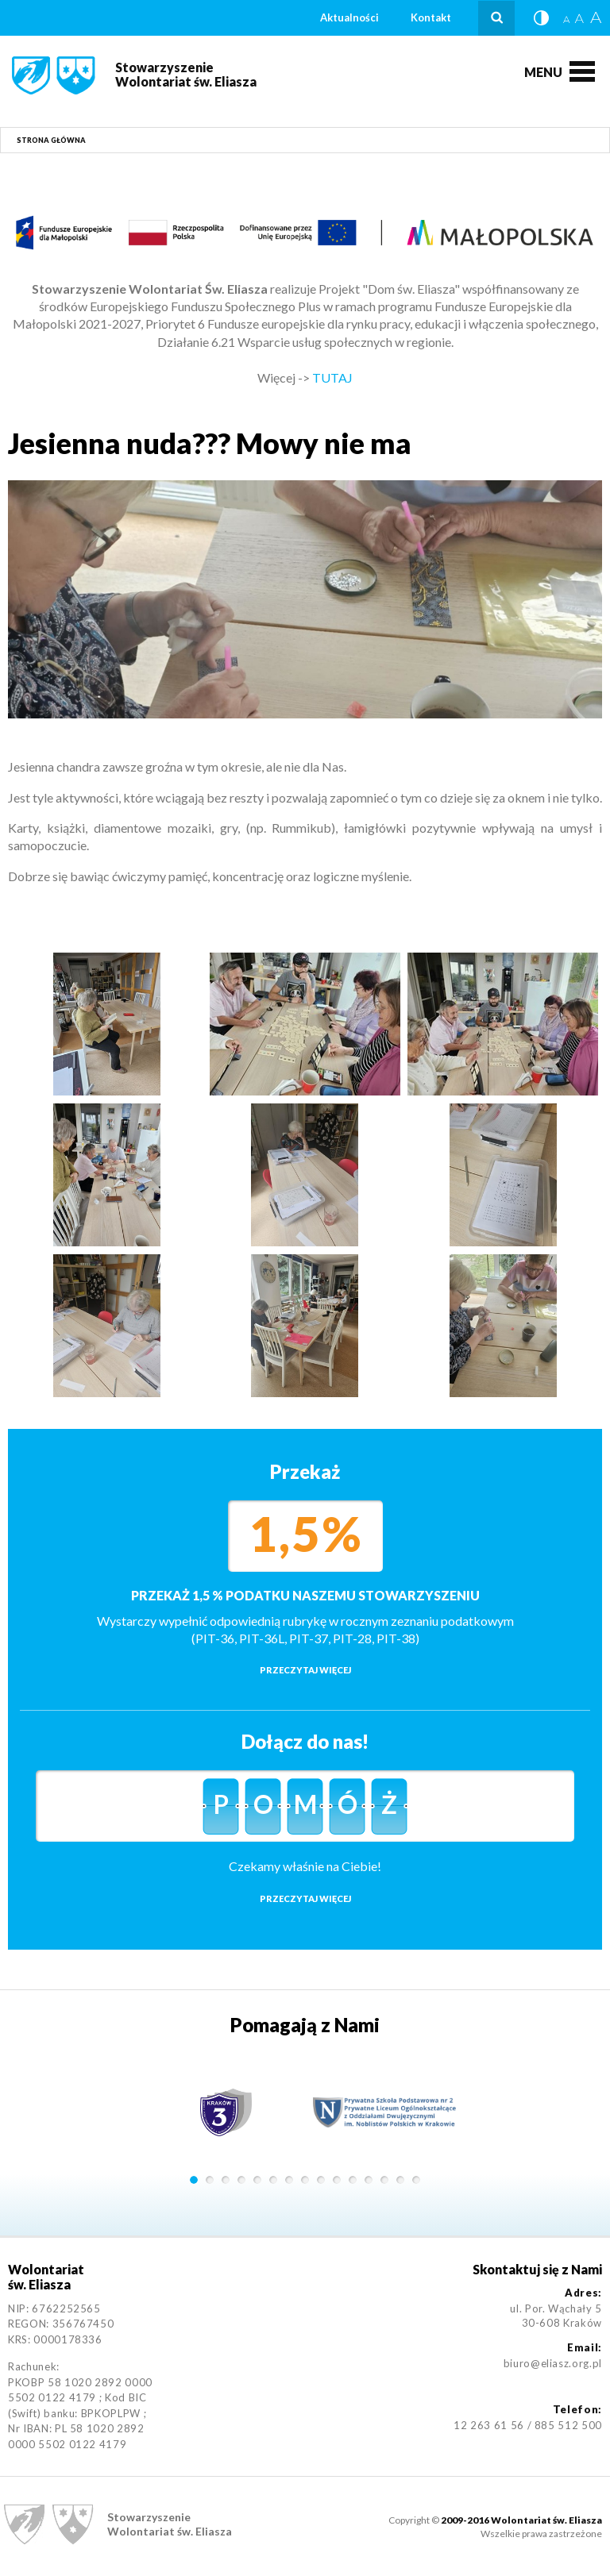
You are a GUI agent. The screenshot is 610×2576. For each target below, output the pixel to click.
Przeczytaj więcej (305, 1670)
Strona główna (51, 140)
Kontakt (431, 17)
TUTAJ (332, 377)
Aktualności (349, 17)
